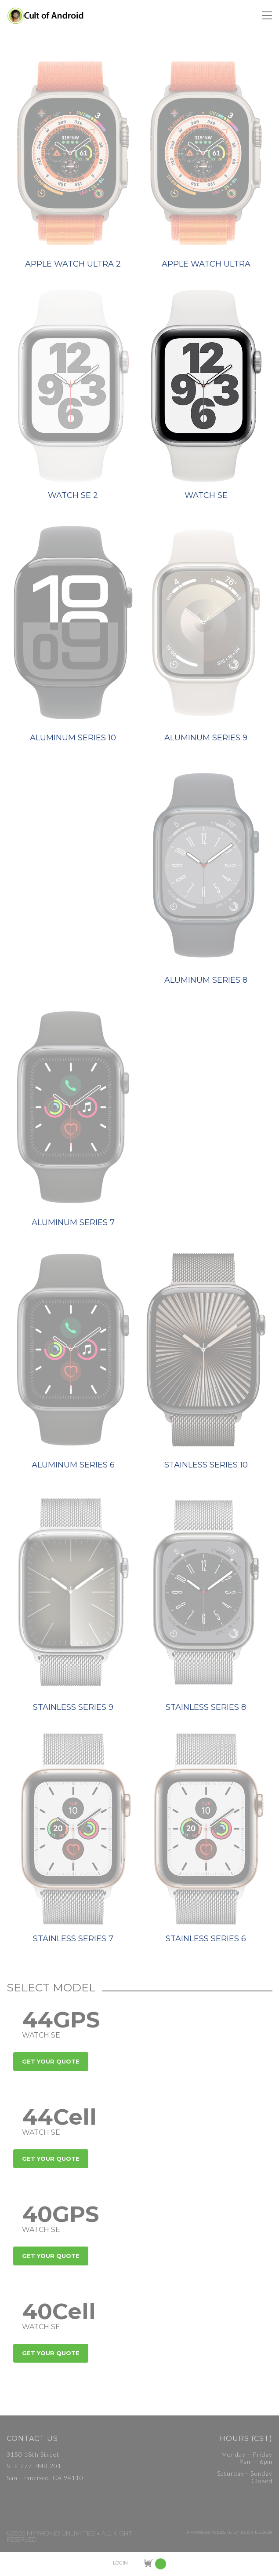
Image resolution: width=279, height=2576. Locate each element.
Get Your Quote (51, 2061)
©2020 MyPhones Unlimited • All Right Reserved (69, 2536)
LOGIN (120, 2563)
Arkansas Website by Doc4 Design (229, 2532)
